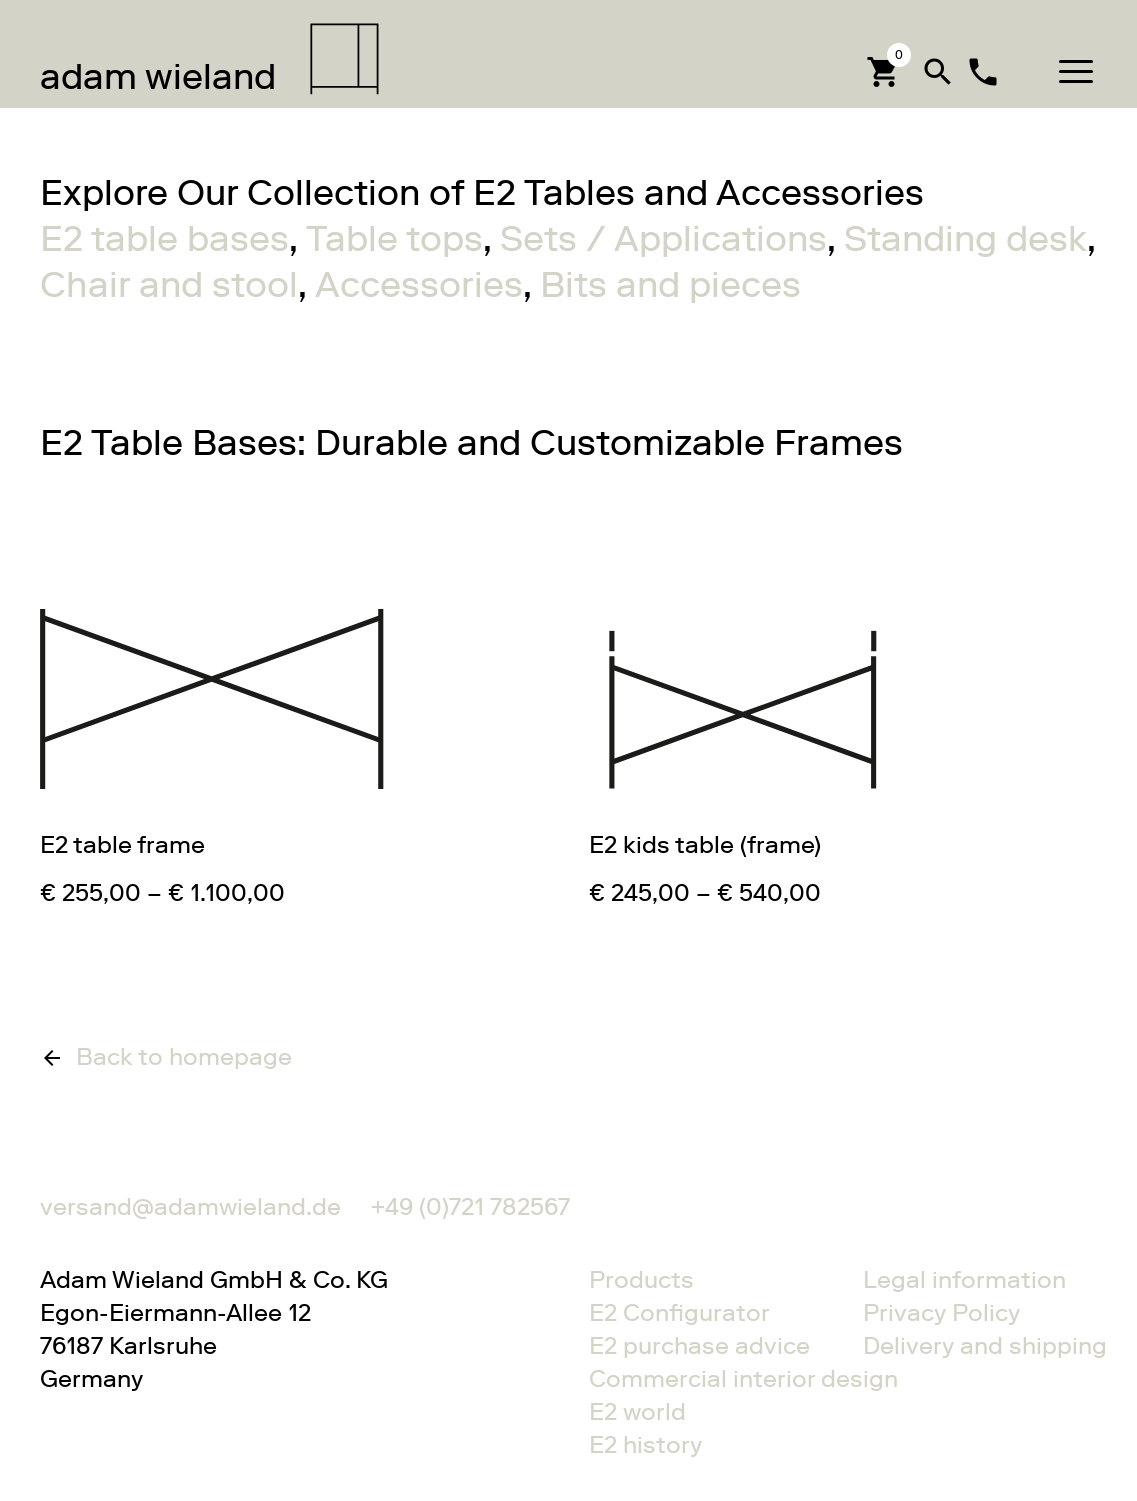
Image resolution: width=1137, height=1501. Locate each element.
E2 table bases (164, 238)
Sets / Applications (663, 238)
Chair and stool (169, 284)
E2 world (637, 1411)
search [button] (938, 72)
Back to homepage (184, 1058)
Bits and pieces (670, 284)
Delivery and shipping (980, 1345)
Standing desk (965, 238)
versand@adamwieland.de (190, 1206)
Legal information (964, 1279)
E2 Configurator (679, 1312)
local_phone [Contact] (983, 72)
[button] (1076, 71)
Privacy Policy (941, 1312)
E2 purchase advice (699, 1345)
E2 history (645, 1444)
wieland (158, 77)
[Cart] (884, 71)
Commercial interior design (706, 1378)
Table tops (394, 238)
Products (641, 1279)
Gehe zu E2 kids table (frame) (843, 705)
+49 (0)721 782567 (470, 1206)
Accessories (419, 284)
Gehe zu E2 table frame (294, 705)
